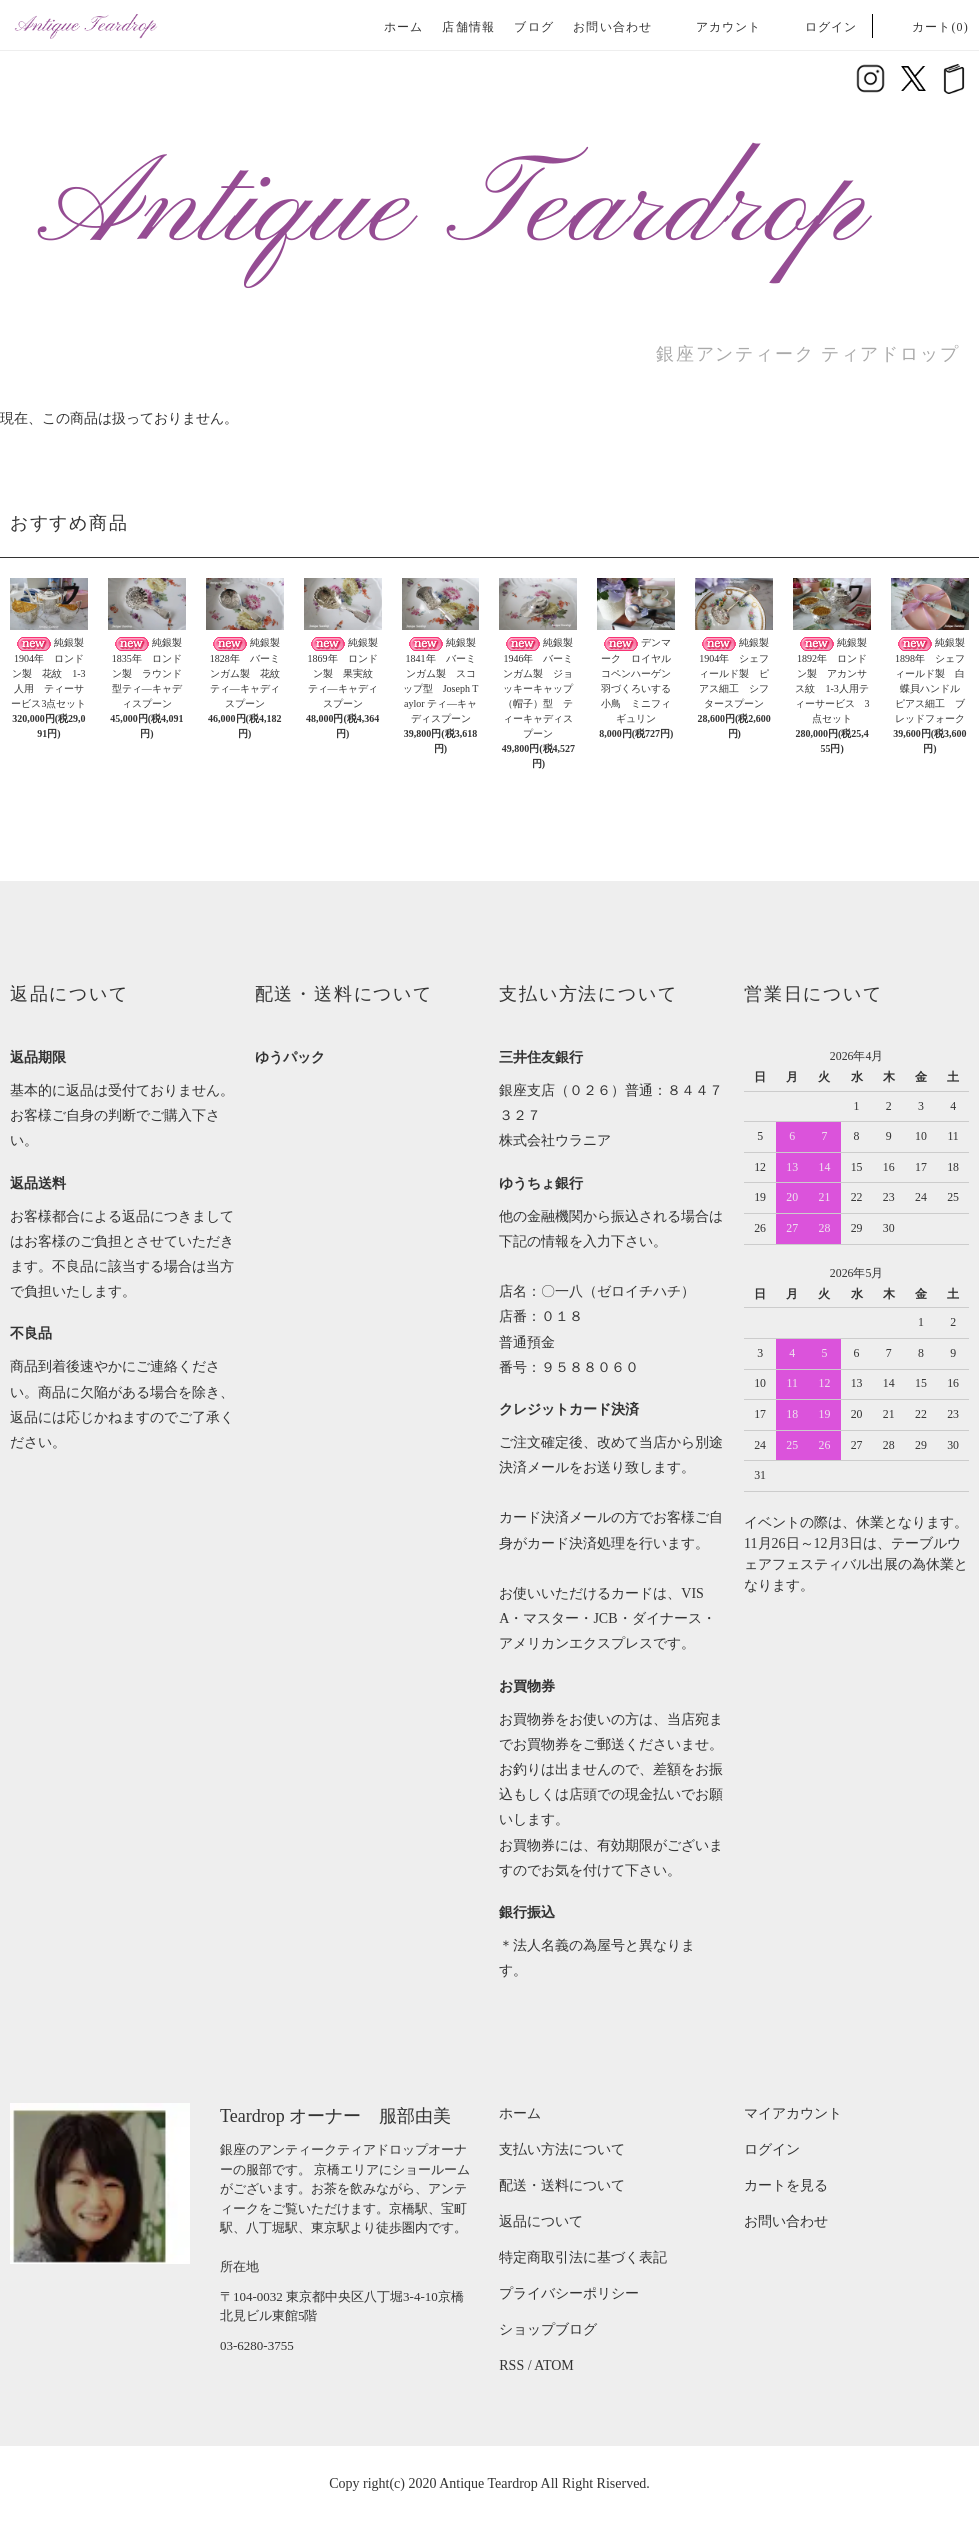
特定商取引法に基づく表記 (583, 2257)
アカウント (717, 27)
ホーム (404, 27)
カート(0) (928, 27)
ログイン (819, 27)
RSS (511, 2365)
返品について (541, 2221)
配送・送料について (562, 2185)
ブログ (534, 27)
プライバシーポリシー (569, 2293)
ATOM (553, 2365)
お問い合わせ (612, 27)
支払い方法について (562, 2149)
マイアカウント (793, 2113)
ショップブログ (548, 2329)
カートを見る (786, 2185)
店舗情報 (468, 27)
